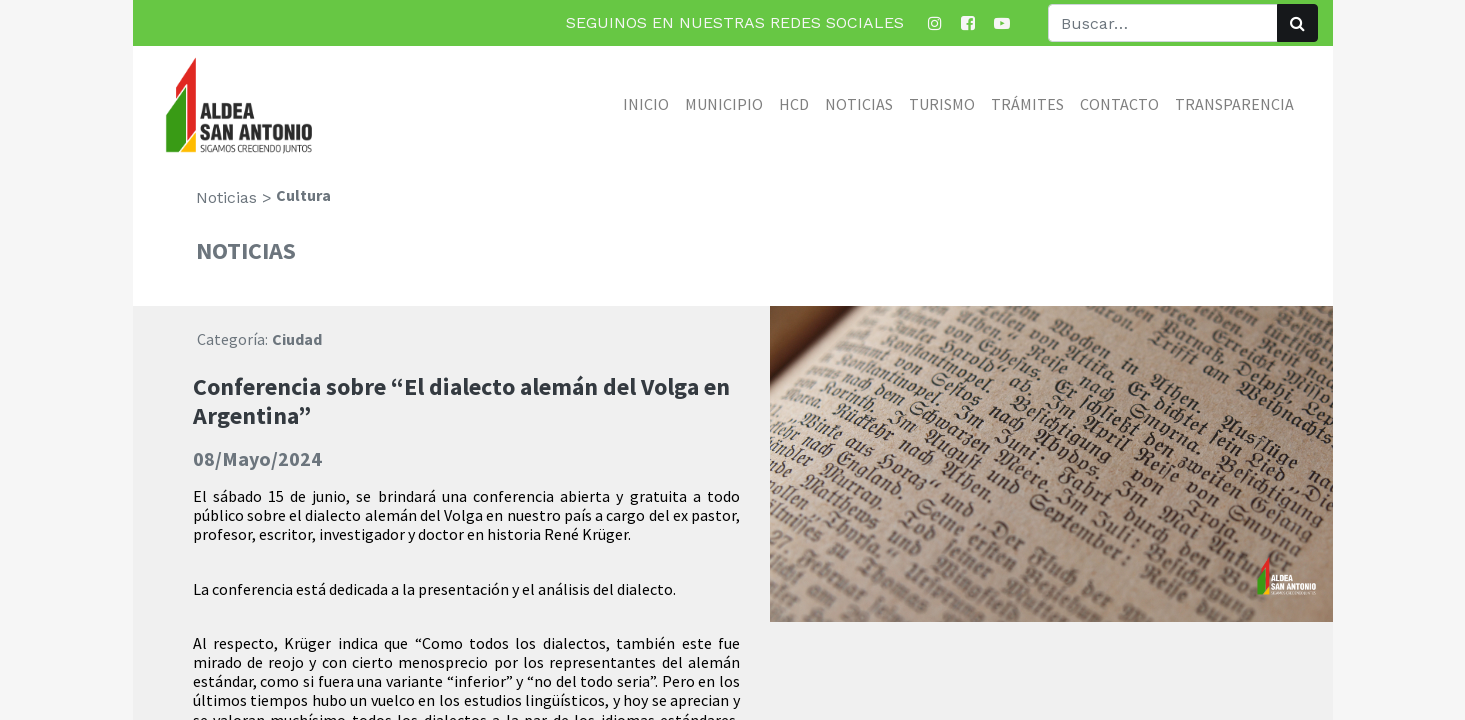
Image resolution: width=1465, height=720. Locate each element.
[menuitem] (646, 104)
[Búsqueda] (1297, 23)
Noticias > (234, 197)
